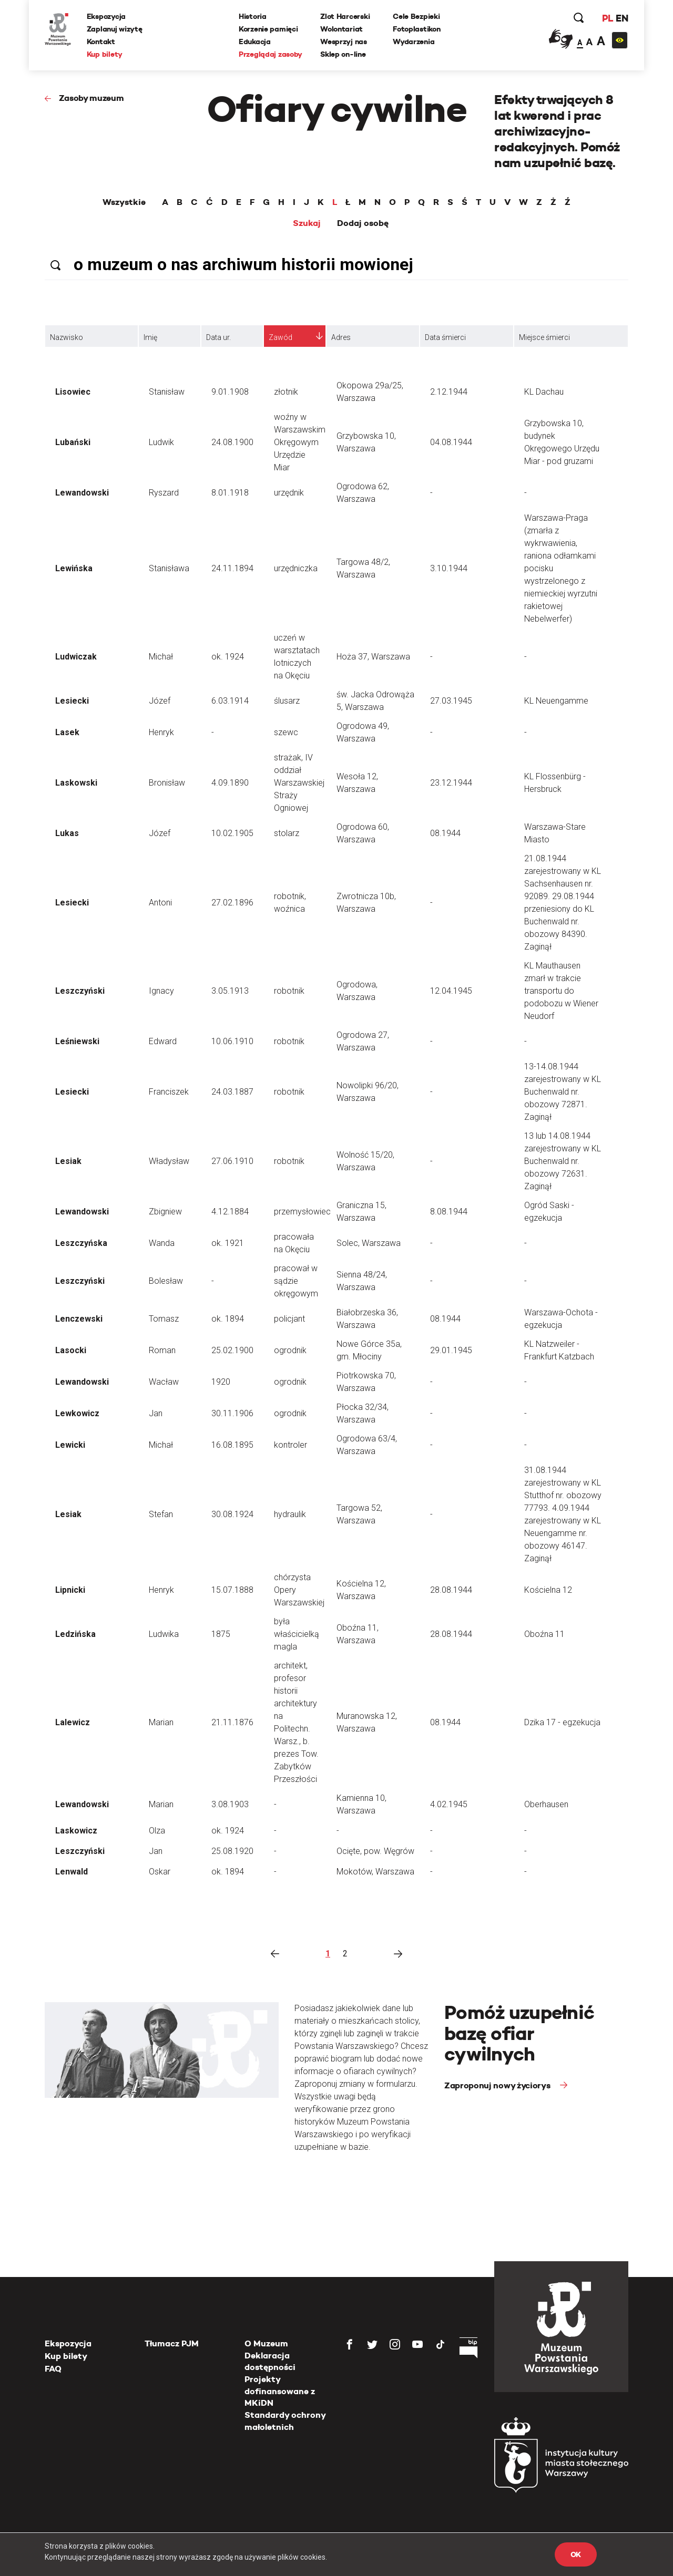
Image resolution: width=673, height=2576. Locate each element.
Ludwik (161, 442)
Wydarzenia (413, 41)
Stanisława (169, 568)
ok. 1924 (227, 657)
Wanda (162, 1243)
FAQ (53, 2368)
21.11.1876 (232, 1722)
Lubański (72, 442)
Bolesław (166, 1281)
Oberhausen (546, 1804)
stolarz (286, 833)
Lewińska (74, 568)
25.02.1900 (232, 1350)
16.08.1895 (232, 1445)
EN (622, 18)
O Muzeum (266, 2343)
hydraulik (290, 1514)
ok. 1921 (227, 1243)
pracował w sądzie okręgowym (296, 1281)
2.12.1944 (448, 392)
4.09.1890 (230, 783)
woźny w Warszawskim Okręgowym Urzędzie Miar (299, 442)
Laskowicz (76, 1831)
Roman (162, 1350)
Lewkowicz (77, 1413)
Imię (150, 337)
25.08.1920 (232, 1851)
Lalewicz (72, 1722)
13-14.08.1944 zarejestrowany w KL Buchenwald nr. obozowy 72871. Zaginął (562, 1092)
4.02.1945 (448, 1804)
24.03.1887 (232, 1092)
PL (607, 18)
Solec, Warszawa (368, 1243)
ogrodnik (290, 1350)
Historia (253, 16)
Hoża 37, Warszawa (373, 657)
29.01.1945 (451, 1350)
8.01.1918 (230, 493)
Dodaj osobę (363, 223)
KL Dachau (544, 392)
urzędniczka (296, 568)
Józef (159, 701)
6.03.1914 (230, 701)
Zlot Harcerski (345, 16)
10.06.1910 (232, 1041)
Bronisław (167, 783)
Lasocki (70, 1350)
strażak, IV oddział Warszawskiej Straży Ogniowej (299, 783)
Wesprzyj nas (343, 41)
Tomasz (164, 1319)
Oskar (159, 1872)
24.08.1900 (232, 442)
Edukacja (255, 41)
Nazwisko (66, 337)
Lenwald (71, 1872)
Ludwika (164, 1634)
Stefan (161, 1514)
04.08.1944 (451, 442)
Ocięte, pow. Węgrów (375, 1851)
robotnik (289, 991)
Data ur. (218, 337)
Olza (157, 1831)
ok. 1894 (227, 1319)
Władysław (169, 1161)
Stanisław (167, 392)
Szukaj (307, 223)
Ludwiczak (76, 657)
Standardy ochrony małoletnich (284, 2420)
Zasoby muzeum (91, 98)
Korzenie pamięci (268, 29)
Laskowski (76, 783)
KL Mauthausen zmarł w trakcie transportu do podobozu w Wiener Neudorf (561, 991)
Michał (161, 657)
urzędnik (289, 493)
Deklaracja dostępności (269, 2361)
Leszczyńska (81, 1243)
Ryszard (164, 493)
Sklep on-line (342, 54)
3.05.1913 (230, 991)
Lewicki (70, 1445)
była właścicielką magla (296, 1634)
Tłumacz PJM (172, 2343)
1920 (220, 1382)
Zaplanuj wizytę (114, 29)
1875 (220, 1634)
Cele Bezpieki (416, 16)
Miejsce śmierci (544, 337)
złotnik (286, 392)
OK (575, 2554)
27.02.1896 (232, 903)
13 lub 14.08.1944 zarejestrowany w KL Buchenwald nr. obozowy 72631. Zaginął (562, 1161)
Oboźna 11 (544, 1634)
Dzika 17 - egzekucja (562, 1722)
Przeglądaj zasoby (270, 54)
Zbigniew (165, 1212)
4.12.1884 (230, 1212)
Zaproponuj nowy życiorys (498, 2085)
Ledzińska (75, 1634)
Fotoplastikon (416, 29)
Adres (341, 337)
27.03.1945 (451, 701)
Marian (161, 1722)
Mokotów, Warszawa (375, 1872)
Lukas (67, 833)
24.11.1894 (232, 568)
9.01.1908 (230, 392)
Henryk (161, 732)
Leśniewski (77, 1041)
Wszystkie (124, 202)
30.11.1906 (232, 1413)
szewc (286, 732)
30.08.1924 (232, 1514)
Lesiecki (72, 701)
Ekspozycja (106, 16)
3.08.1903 (230, 1804)
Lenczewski (79, 1319)
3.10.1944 (448, 568)
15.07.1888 (232, 1590)
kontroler (290, 1445)
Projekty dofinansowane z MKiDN (279, 2391)
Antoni (160, 903)
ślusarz (287, 701)
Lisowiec (72, 392)
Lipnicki (70, 1590)
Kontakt (101, 41)
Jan (155, 1413)
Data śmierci (445, 337)
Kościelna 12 (548, 1590)
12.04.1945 (451, 991)
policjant (289, 1319)
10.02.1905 (232, 833)
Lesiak (68, 1161)
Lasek (67, 732)
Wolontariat (341, 29)
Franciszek (169, 1092)
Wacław (164, 1382)
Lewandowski (82, 493)
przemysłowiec (302, 1212)
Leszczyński (80, 991)
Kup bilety (105, 54)
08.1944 (445, 833)
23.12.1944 (451, 783)
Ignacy (161, 991)
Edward (163, 1041)
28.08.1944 (451, 1590)
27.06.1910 (232, 1161)
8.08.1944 (448, 1212)
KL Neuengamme (556, 701)
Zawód (280, 337)
